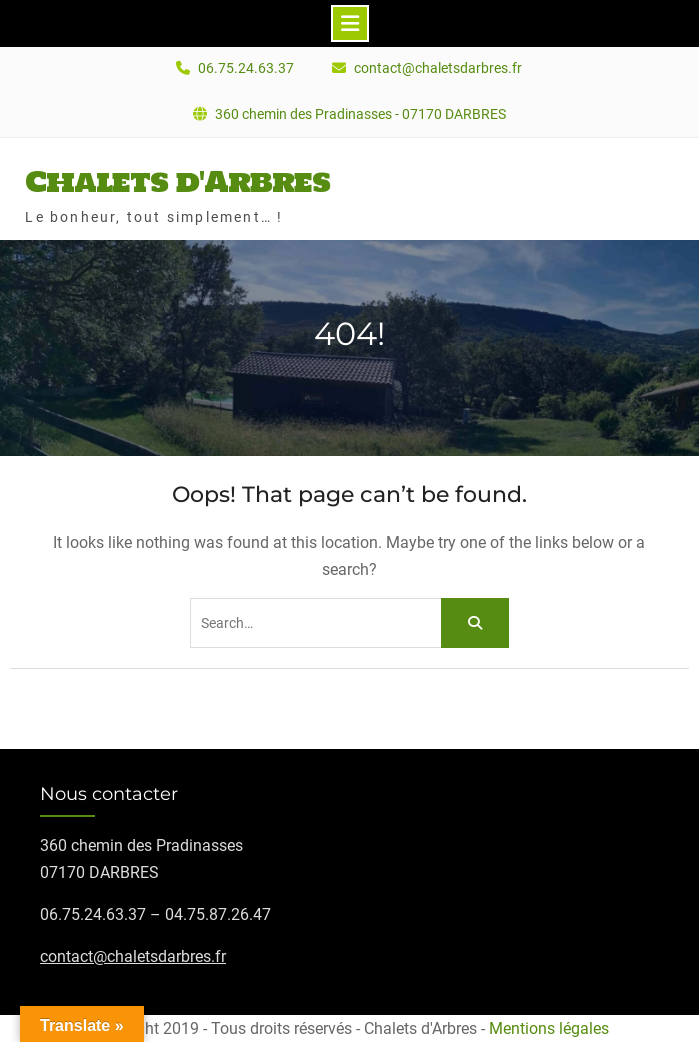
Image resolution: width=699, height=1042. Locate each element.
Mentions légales (549, 1028)
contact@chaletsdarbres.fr (438, 68)
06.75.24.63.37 (246, 68)
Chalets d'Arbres (177, 181)
